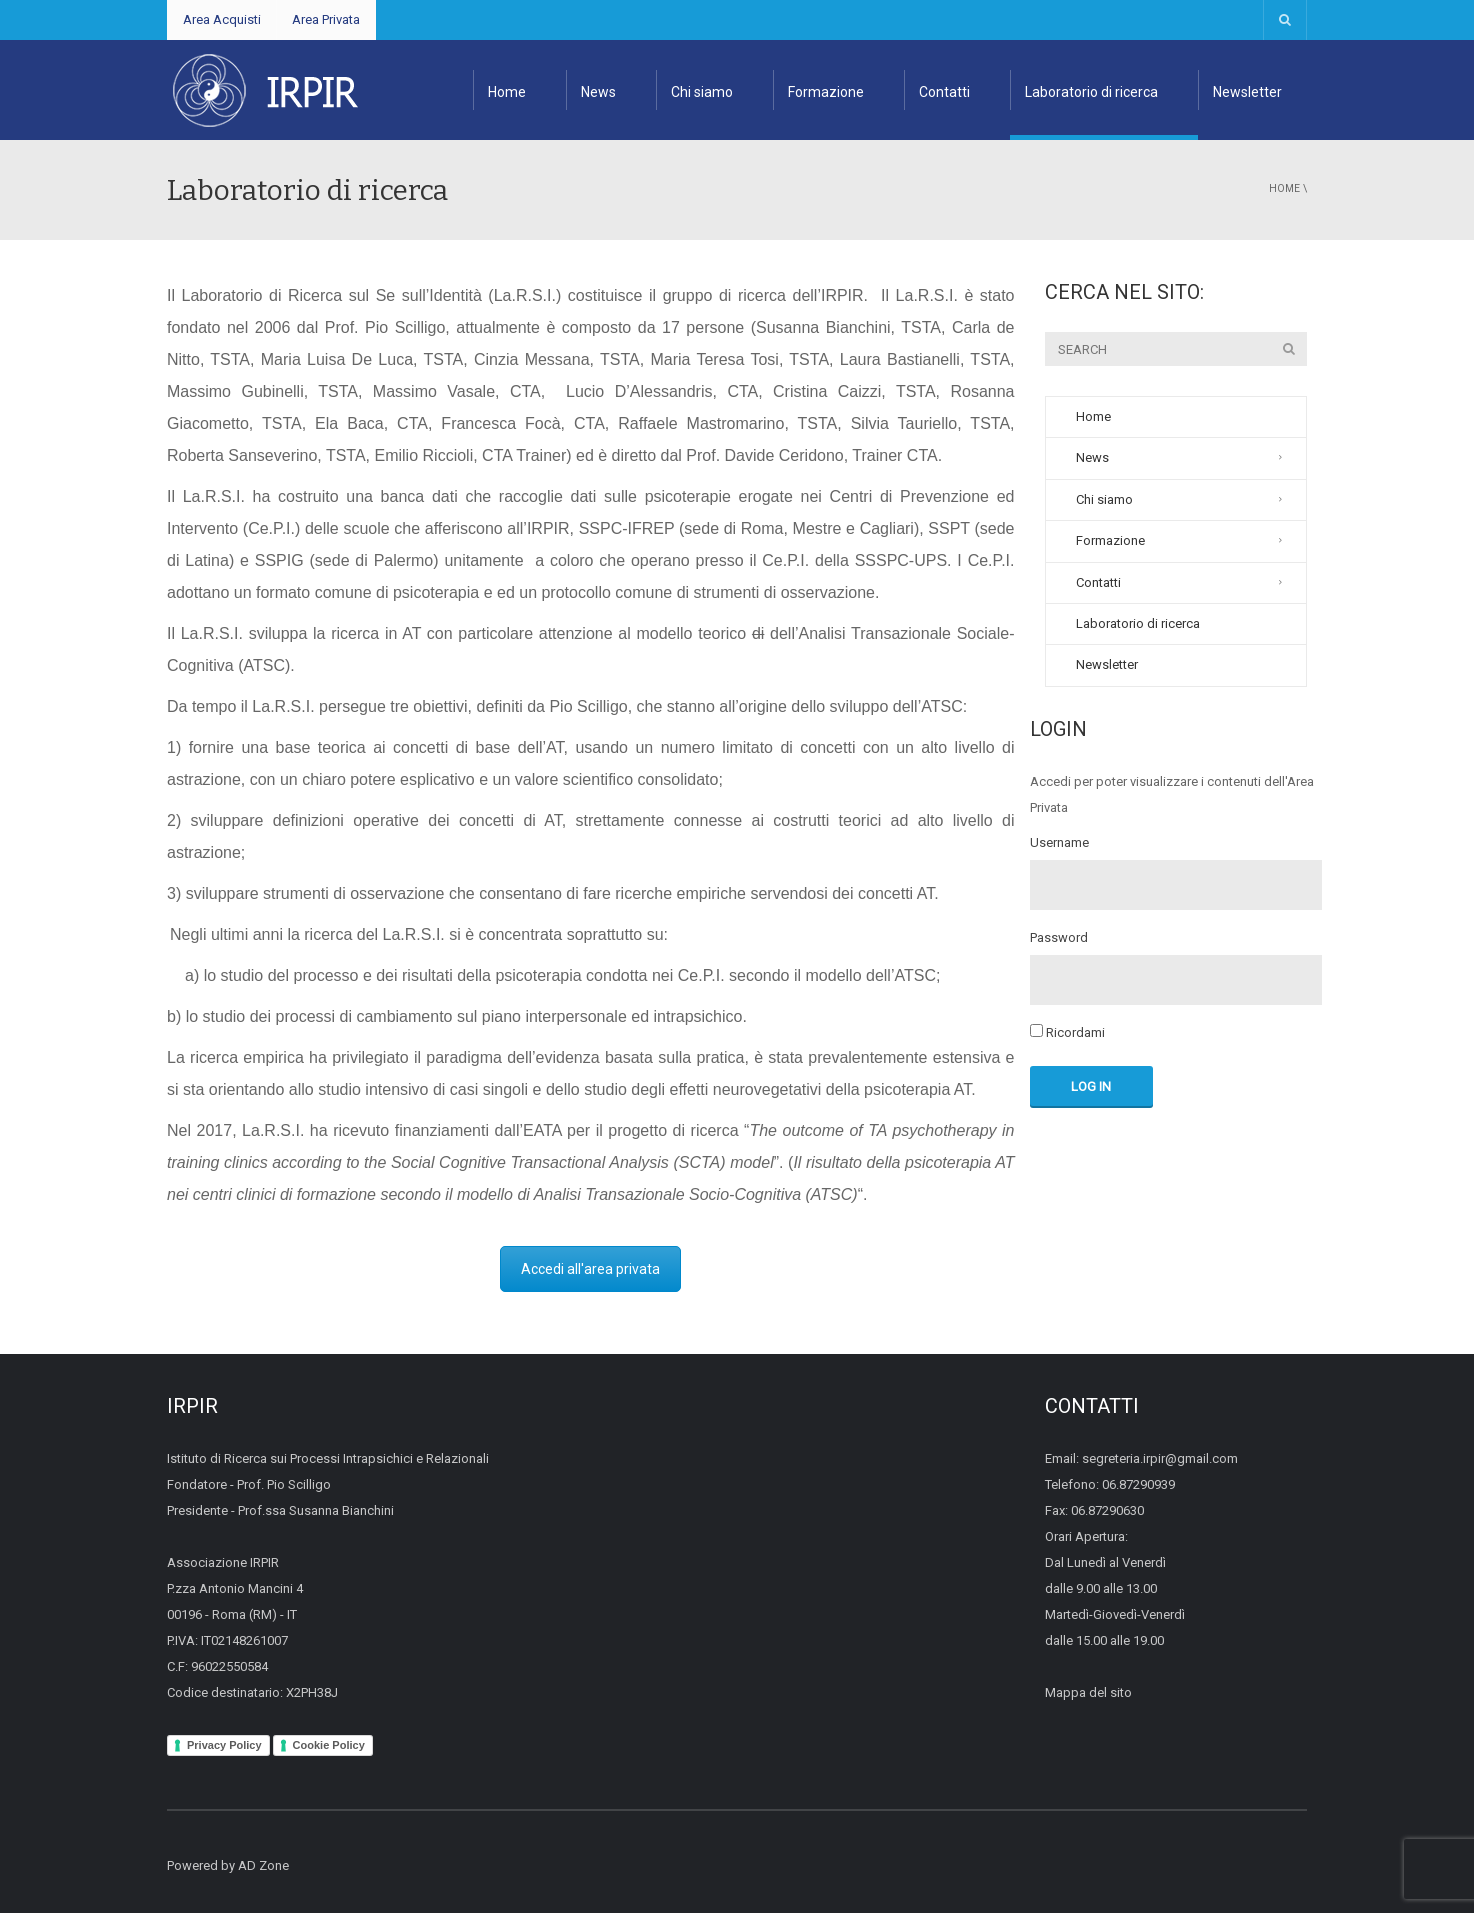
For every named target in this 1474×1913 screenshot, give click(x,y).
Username (1059, 843)
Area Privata (326, 19)
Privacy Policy (224, 1745)
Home (507, 92)
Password (1059, 938)
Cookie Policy (329, 1745)
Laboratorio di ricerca (1091, 92)
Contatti (944, 92)
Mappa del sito (1088, 1692)
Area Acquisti (222, 19)
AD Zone (263, 1865)
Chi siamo (702, 92)
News (598, 92)
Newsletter (1247, 92)
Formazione (826, 92)
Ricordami (1067, 1032)
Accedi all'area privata (590, 1269)
